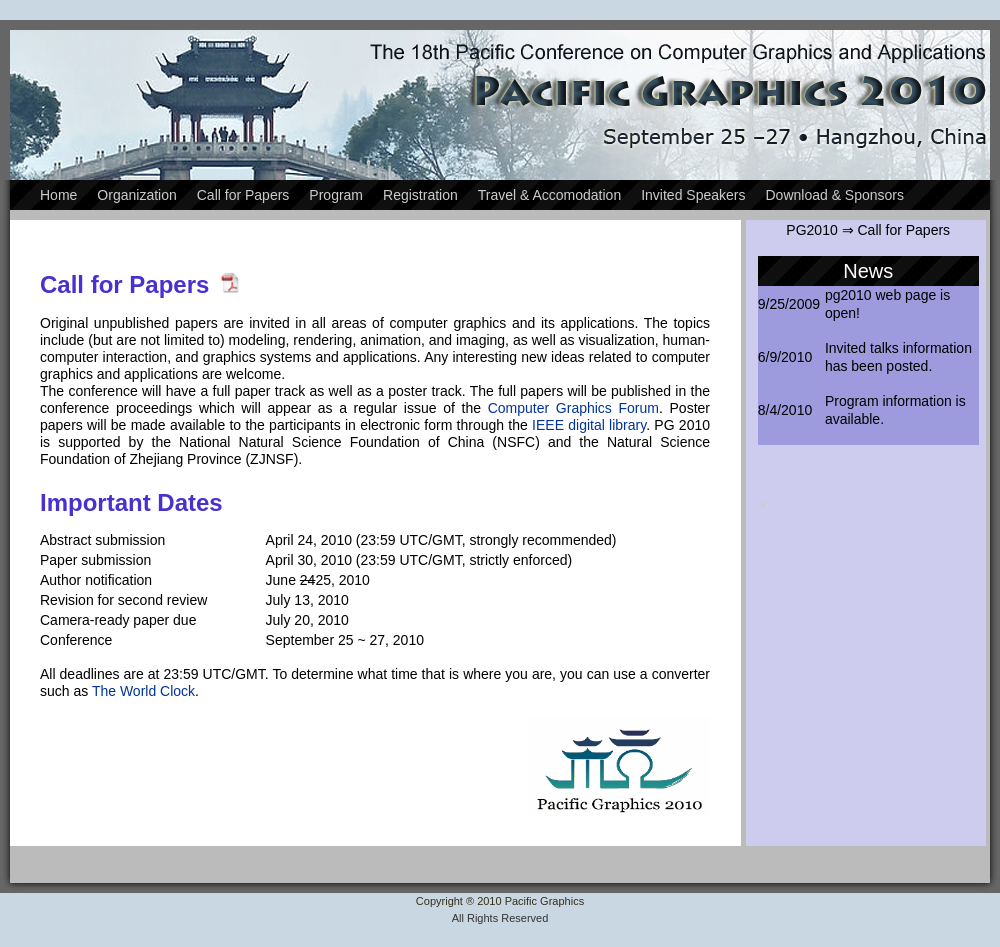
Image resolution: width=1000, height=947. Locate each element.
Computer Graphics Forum (573, 408)
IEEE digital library (589, 425)
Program (336, 195)
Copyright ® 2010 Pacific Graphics (500, 901)
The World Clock (143, 691)
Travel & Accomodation (549, 195)
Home (58, 195)
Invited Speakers (693, 195)
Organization (136, 195)
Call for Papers (243, 195)
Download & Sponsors (834, 195)
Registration (420, 195)
